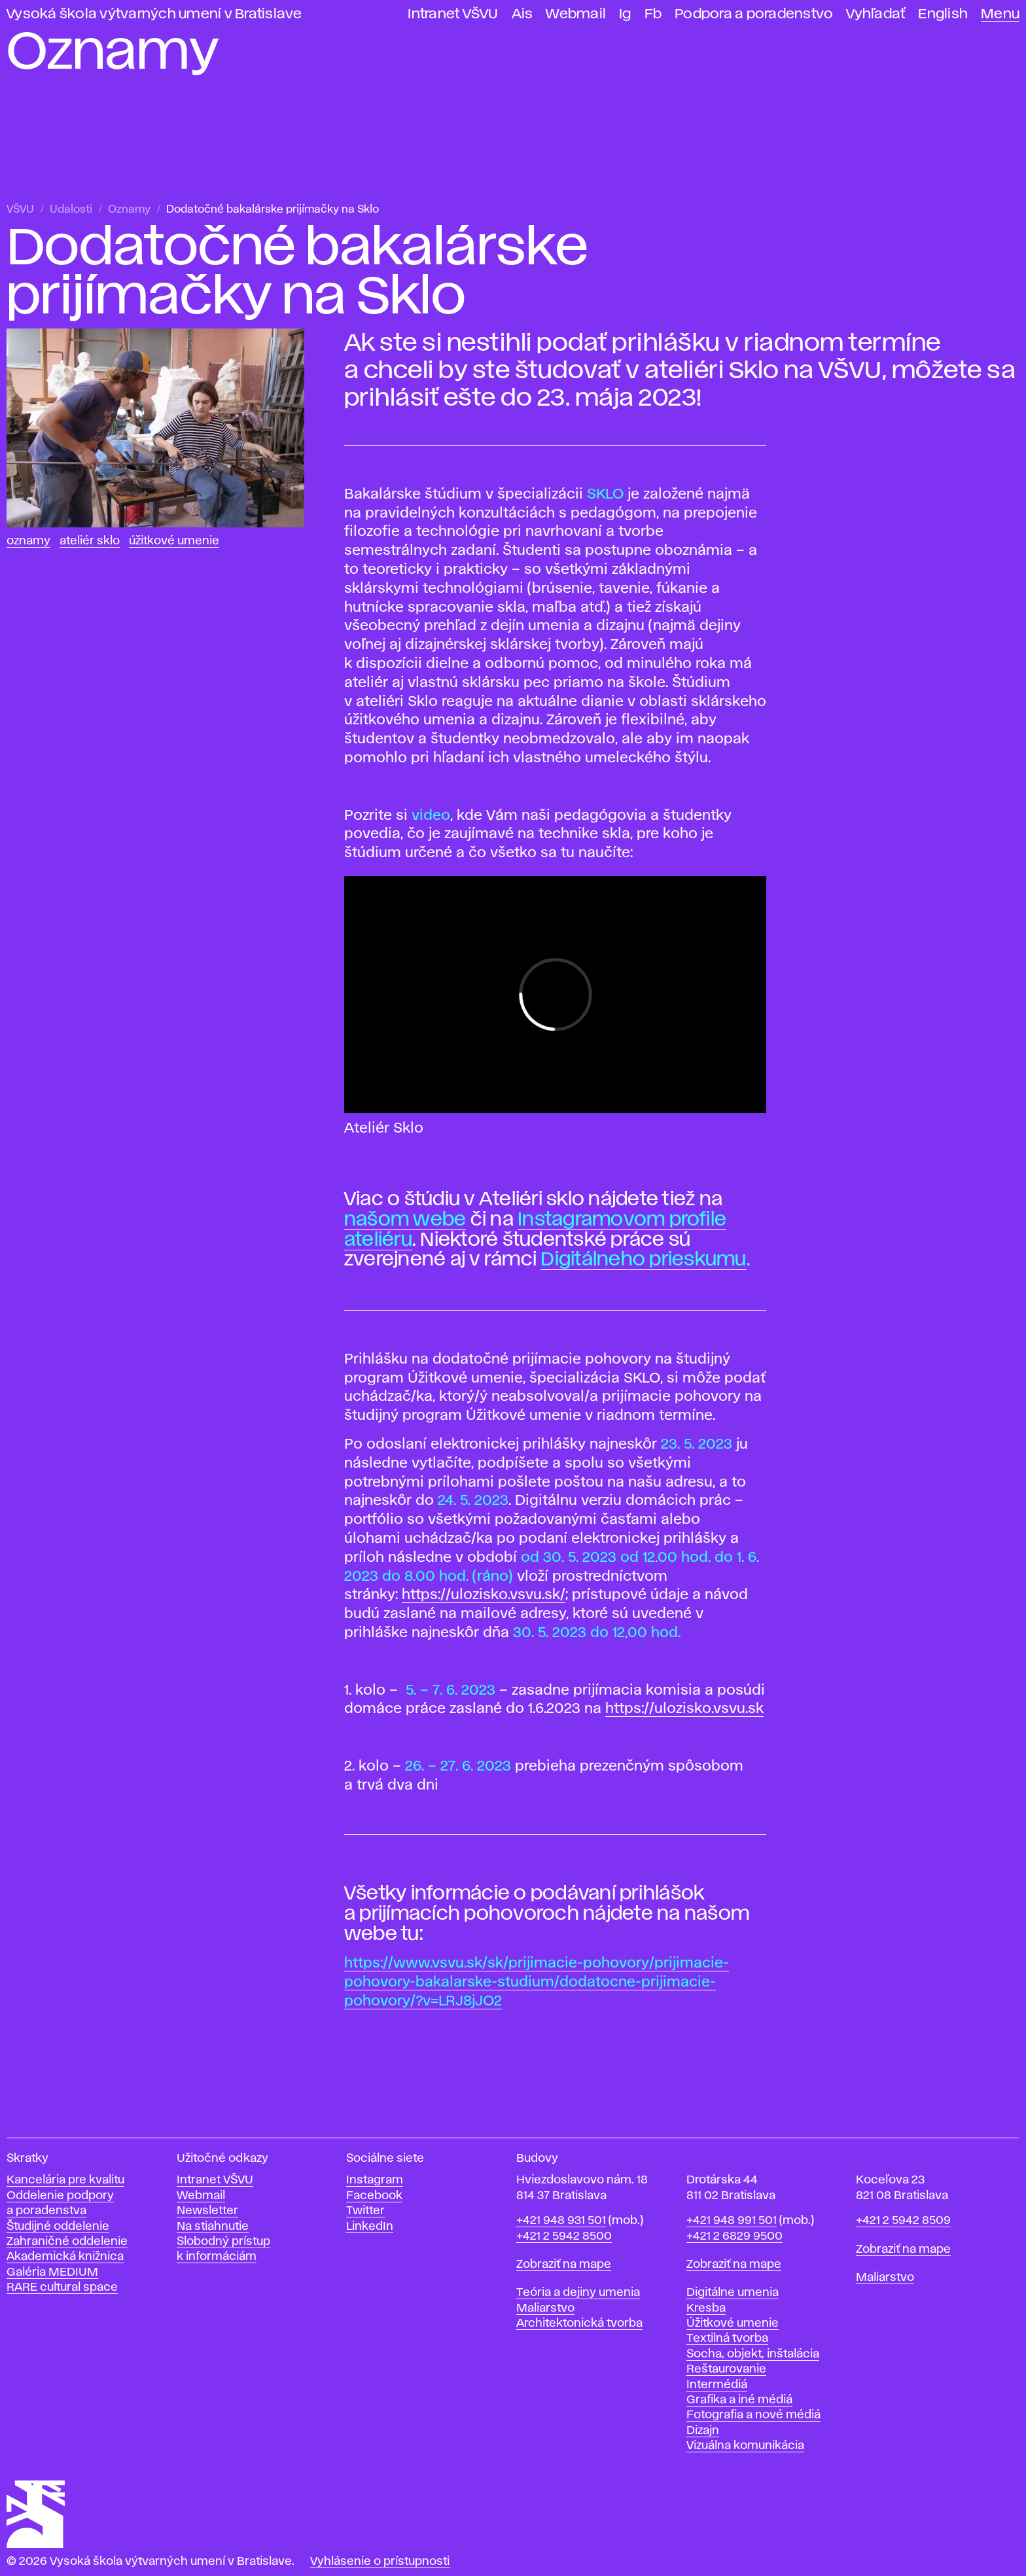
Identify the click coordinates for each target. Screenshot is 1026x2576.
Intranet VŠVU (453, 14)
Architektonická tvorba (579, 2323)
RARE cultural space (62, 2287)
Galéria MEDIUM (52, 2272)
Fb (653, 14)
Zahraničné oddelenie (67, 2241)
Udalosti (71, 210)
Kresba (706, 2308)
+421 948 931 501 (561, 2220)
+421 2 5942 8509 (903, 2220)
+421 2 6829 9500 (734, 2236)
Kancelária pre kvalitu (65, 2180)
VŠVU (20, 210)
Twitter (365, 2211)
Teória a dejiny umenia (578, 2292)
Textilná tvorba (727, 2338)
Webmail (576, 14)
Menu (1000, 14)
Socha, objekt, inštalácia (752, 2354)
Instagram (374, 2180)
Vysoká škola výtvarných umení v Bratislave (154, 14)
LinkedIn (369, 2226)
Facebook (374, 2196)
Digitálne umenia (732, 2292)
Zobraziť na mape (563, 2264)
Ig (625, 14)
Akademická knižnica (65, 2256)
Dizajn (702, 2431)
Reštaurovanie (726, 2369)
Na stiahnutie (213, 2226)
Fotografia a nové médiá (753, 2415)
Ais (522, 14)
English (943, 14)
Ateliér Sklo (90, 541)
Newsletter (207, 2211)
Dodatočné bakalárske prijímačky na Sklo (272, 210)
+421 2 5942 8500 (564, 2236)
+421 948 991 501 (731, 2220)
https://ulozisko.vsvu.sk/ (483, 1595)
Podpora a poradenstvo (754, 14)
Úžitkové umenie (174, 541)
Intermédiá (716, 2385)
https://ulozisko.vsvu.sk (684, 1709)
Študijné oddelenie (58, 2226)
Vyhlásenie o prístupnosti (380, 2561)
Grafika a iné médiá (739, 2400)
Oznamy (129, 210)
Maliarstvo (545, 2308)
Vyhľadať (875, 14)
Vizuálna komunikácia (745, 2446)
